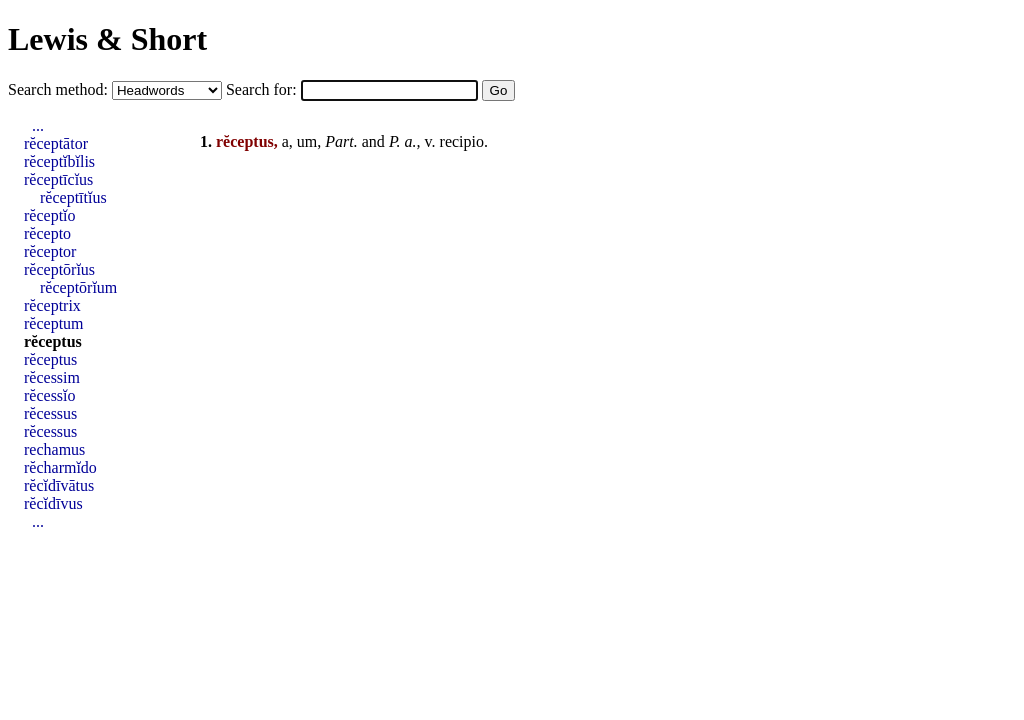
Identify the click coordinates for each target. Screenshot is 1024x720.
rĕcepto (47, 233)
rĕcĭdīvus (53, 503)
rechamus (54, 449)
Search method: (60, 89)
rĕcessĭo (50, 395)
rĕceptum (54, 323)
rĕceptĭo (50, 215)
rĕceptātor (56, 143)
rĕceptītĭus (73, 197)
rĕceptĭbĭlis (59, 161)
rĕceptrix (52, 305)
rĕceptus (53, 341)
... (38, 125)
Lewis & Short (107, 39)
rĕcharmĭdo (60, 467)
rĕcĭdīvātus (59, 485)
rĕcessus (50, 413)
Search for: (263, 89)
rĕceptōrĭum (78, 287)
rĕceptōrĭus (59, 269)
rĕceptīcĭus (58, 179)
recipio (462, 141)
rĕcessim (52, 377)
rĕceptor (50, 251)
